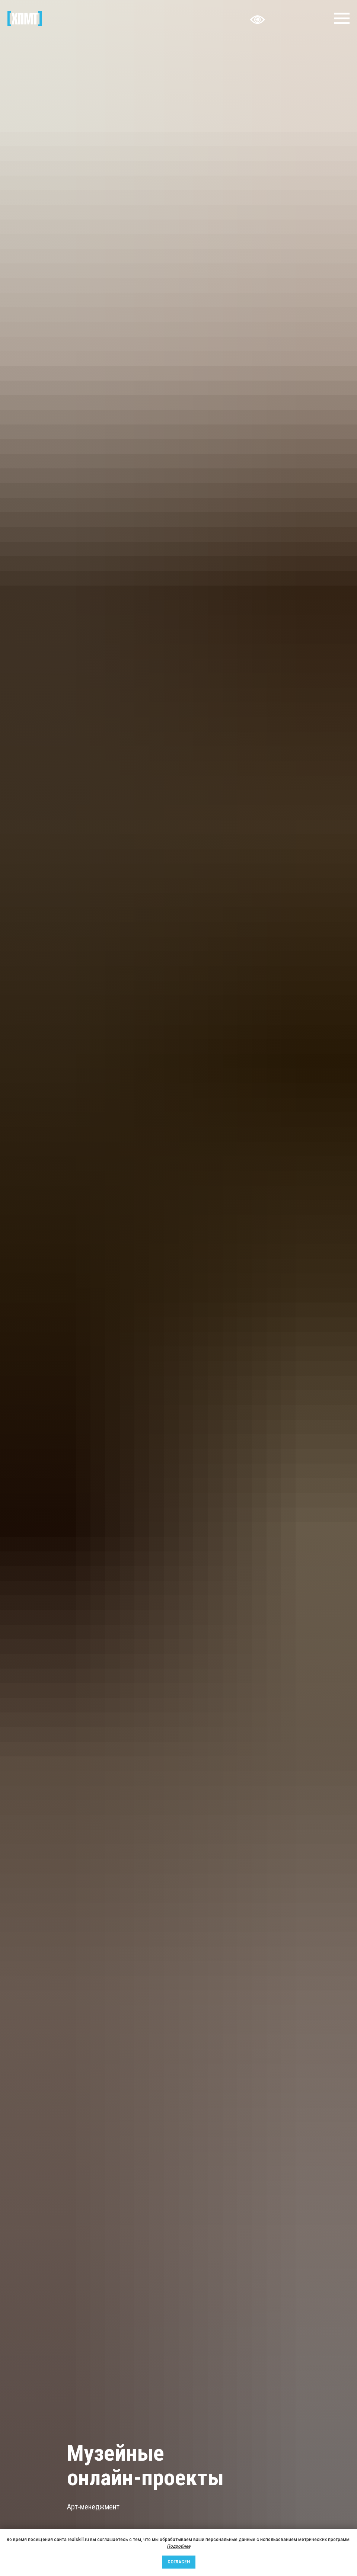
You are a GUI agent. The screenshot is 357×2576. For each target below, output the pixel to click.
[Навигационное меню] (342, 19)
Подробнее (178, 2546)
